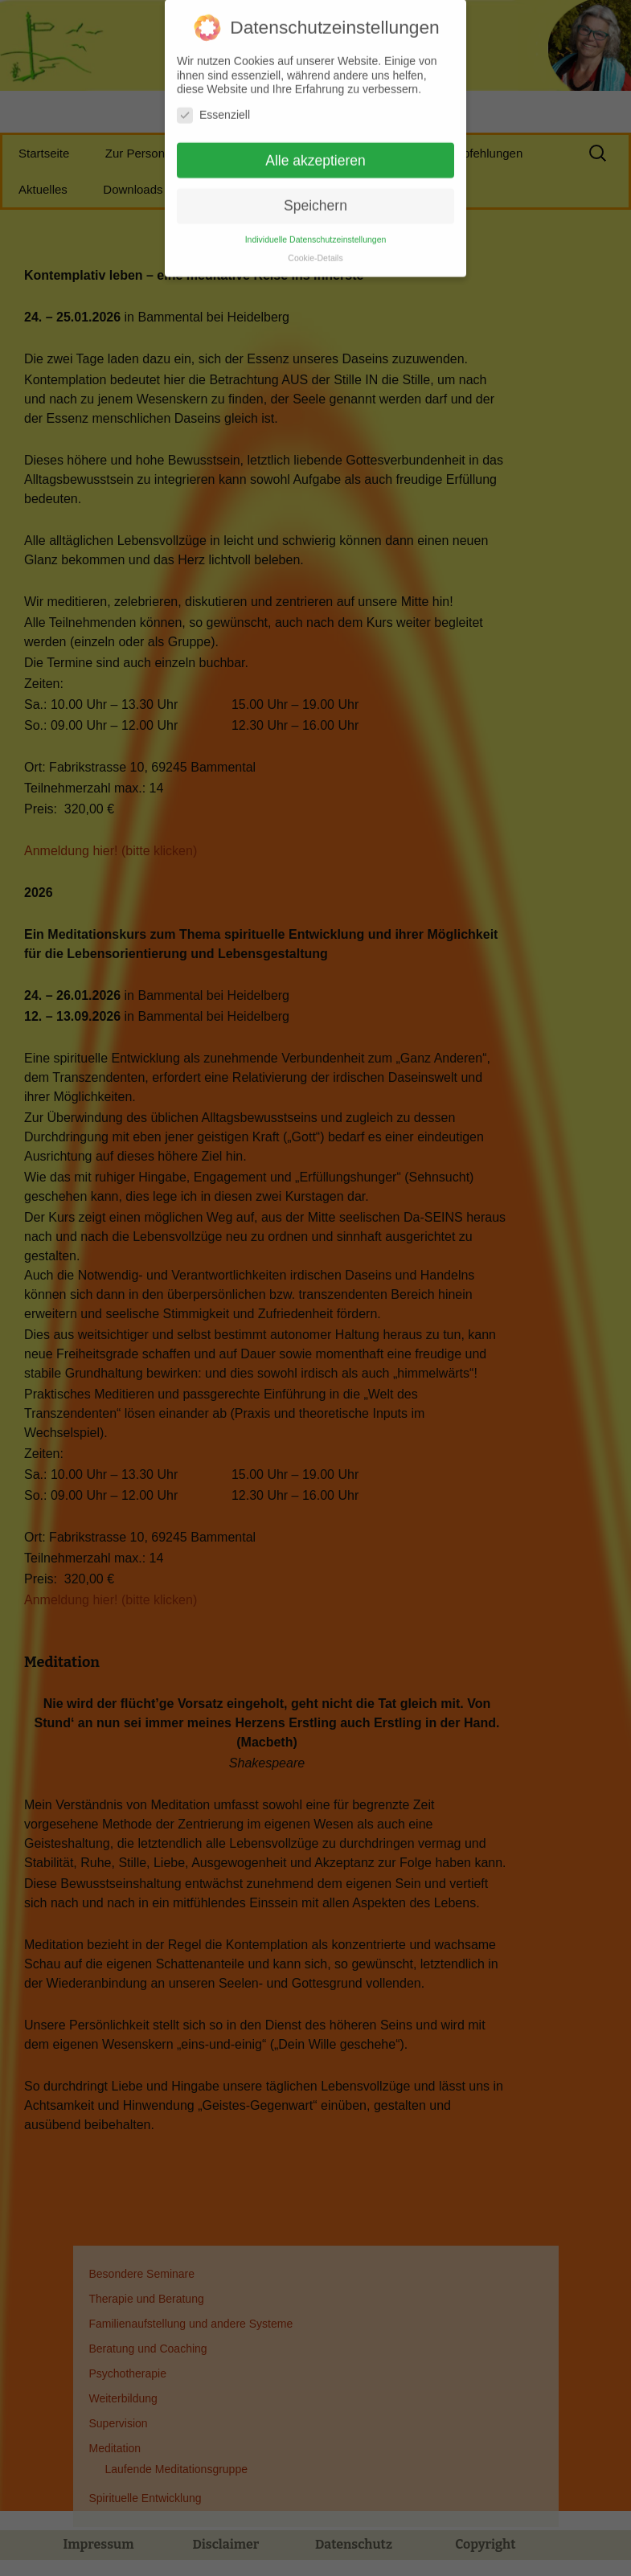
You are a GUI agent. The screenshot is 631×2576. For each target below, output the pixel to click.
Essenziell (213, 105)
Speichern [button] (315, 197)
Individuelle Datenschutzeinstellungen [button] (316, 230)
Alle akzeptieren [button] (315, 151)
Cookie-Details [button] (315, 248)
